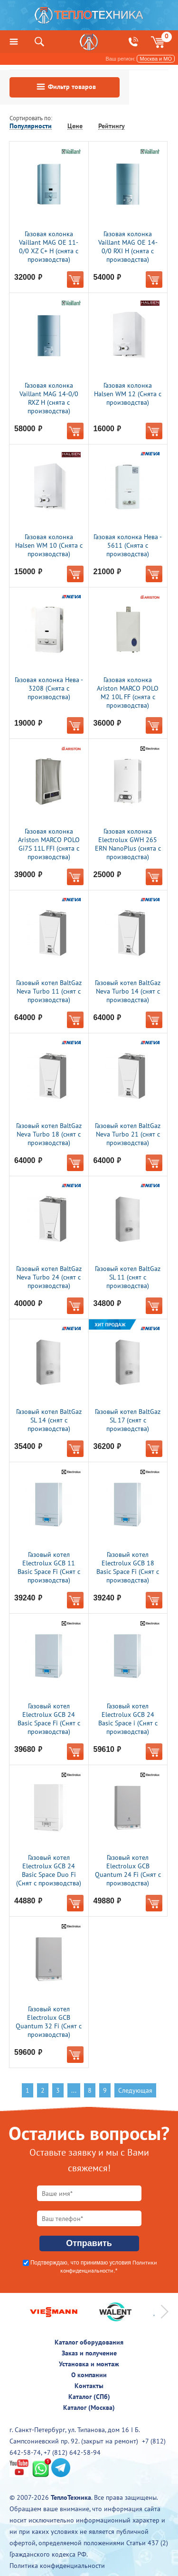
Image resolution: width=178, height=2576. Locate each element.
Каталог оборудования (89, 2342)
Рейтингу (111, 126)
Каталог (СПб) (89, 2396)
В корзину (75, 279)
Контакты (89, 2385)
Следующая (135, 2090)
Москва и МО (156, 59)
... (73, 2090)
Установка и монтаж (89, 2364)
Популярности (30, 126)
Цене (75, 126)
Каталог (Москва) (89, 2407)
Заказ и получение (89, 2353)
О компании (89, 2375)
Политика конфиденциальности (57, 2565)
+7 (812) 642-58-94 (72, 2452)
